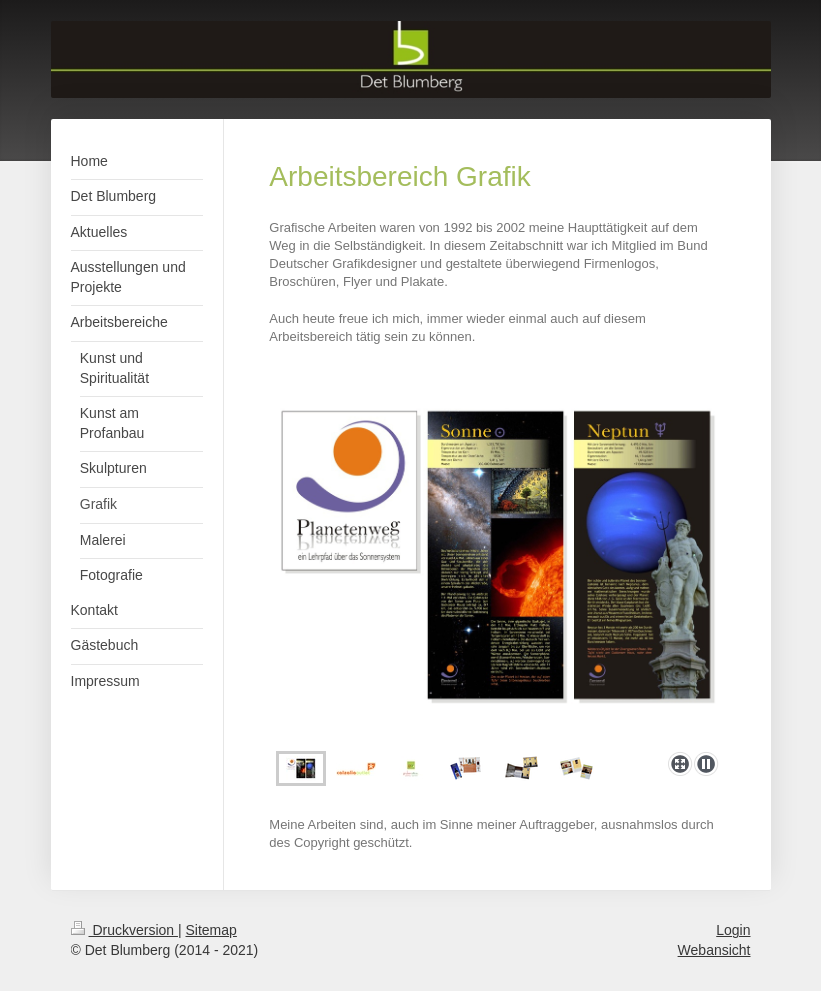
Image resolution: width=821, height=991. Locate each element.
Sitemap (211, 930)
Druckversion (124, 930)
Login (733, 930)
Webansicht (714, 950)
